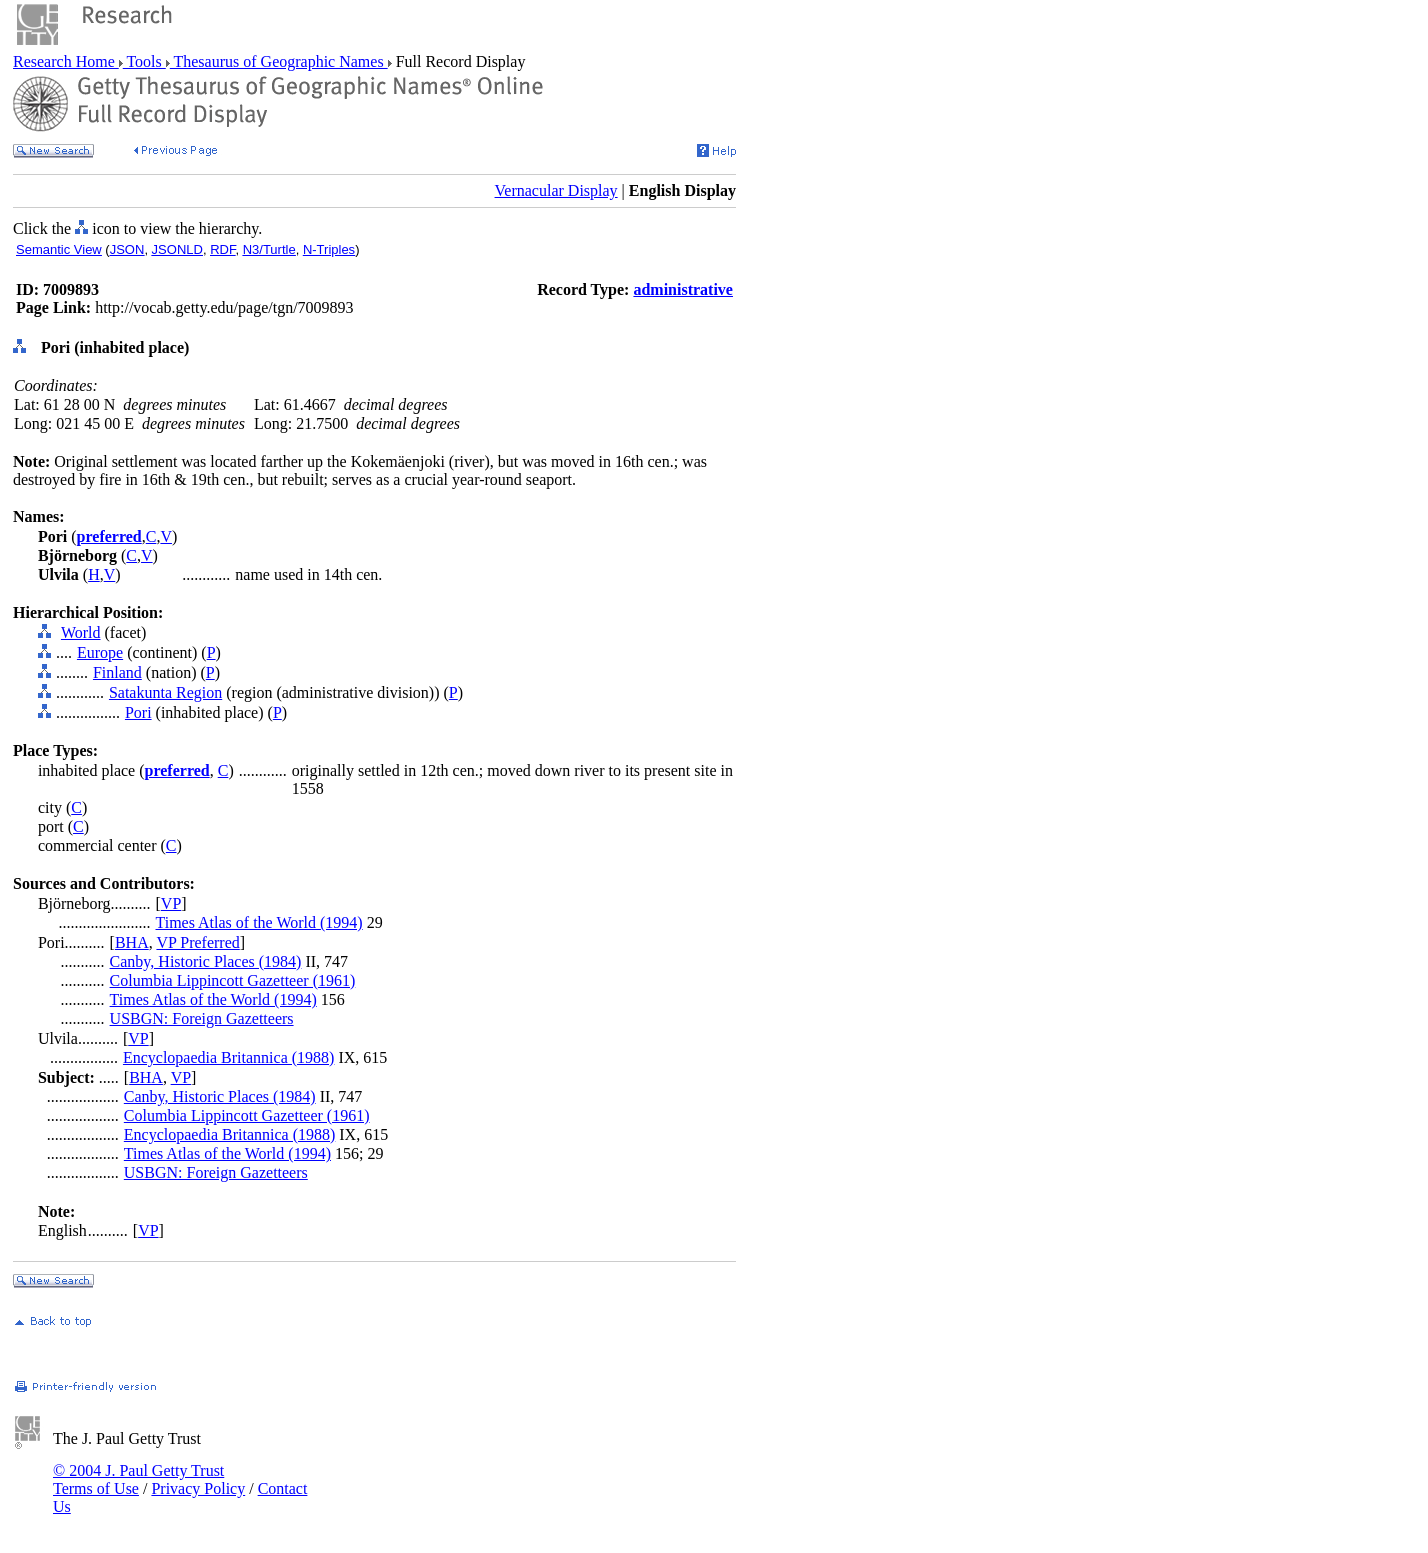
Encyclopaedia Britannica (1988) (228, 1057)
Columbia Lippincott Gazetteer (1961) (233, 980)
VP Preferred (197, 942)
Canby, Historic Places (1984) (206, 961)
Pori (138, 712)
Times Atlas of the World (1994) (259, 922)
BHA (132, 942)
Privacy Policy (198, 1488)
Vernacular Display (556, 190)
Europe (100, 652)
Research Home (66, 61)
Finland (117, 672)
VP (171, 903)
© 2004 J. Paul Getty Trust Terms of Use (138, 1479)
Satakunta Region (165, 692)
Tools (144, 61)
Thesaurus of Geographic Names (279, 61)
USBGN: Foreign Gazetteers (202, 1018)
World (81, 632)
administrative (683, 289)
